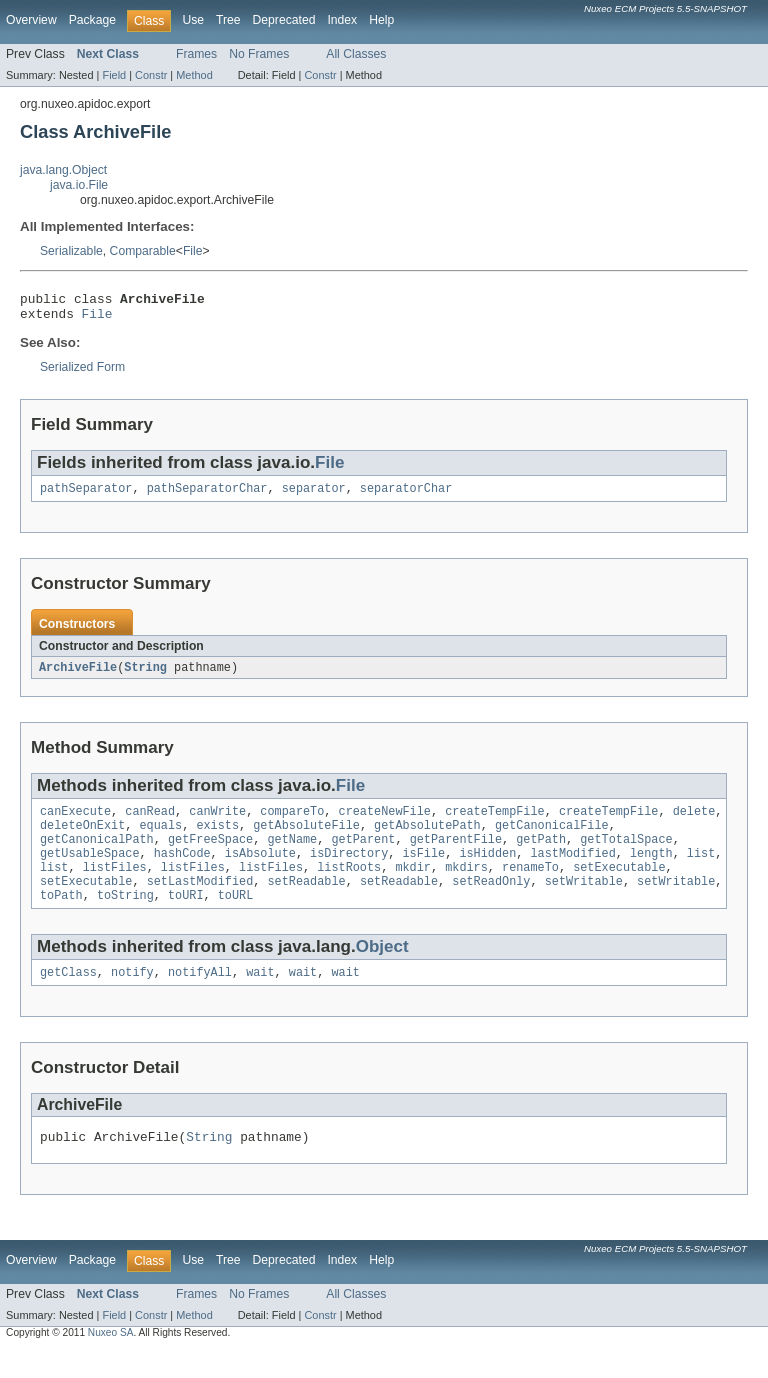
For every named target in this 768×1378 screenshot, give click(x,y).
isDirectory (349, 870)
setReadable (306, 902)
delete (694, 822)
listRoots (349, 886)
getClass (68, 997)
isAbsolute (260, 870)
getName (292, 854)
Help (381, 20)
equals (161, 838)
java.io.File (79, 185)
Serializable (71, 251)
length (651, 870)
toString (125, 918)
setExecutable (619, 886)
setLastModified (200, 902)
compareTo (292, 822)
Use (193, 20)
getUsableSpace (90, 870)
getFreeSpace (210, 854)
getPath (541, 854)
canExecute (75, 822)
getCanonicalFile (552, 838)
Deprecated (284, 20)
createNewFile (385, 822)
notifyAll (200, 997)
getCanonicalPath (97, 854)
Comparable (143, 251)
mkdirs (466, 886)
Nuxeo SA (111, 1360)
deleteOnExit (82, 838)
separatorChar (406, 496)
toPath (61, 918)
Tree (228, 20)
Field (114, 75)
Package (92, 20)
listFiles (115, 886)
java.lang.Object (63, 170)
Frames (196, 54)
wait (260, 997)
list (701, 870)
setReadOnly (491, 902)
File (193, 251)
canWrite (217, 822)
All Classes (356, 54)
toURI (186, 918)
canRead (150, 822)
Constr (151, 75)
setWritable (584, 902)
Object (382, 969)
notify (132, 997)
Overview (31, 20)
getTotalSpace (626, 854)
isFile (423, 870)
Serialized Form (82, 373)
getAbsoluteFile (306, 838)
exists (217, 838)
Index (342, 20)
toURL (236, 918)
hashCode (182, 870)
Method (194, 75)
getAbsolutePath (427, 838)
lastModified (572, 870)
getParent (363, 854)
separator (314, 496)
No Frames (259, 54)
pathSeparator (86, 496)
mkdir (413, 886)
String (145, 676)
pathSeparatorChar (207, 496)
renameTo (530, 886)
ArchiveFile (78, 676)
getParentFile (456, 854)
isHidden (487, 870)
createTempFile (495, 822)
